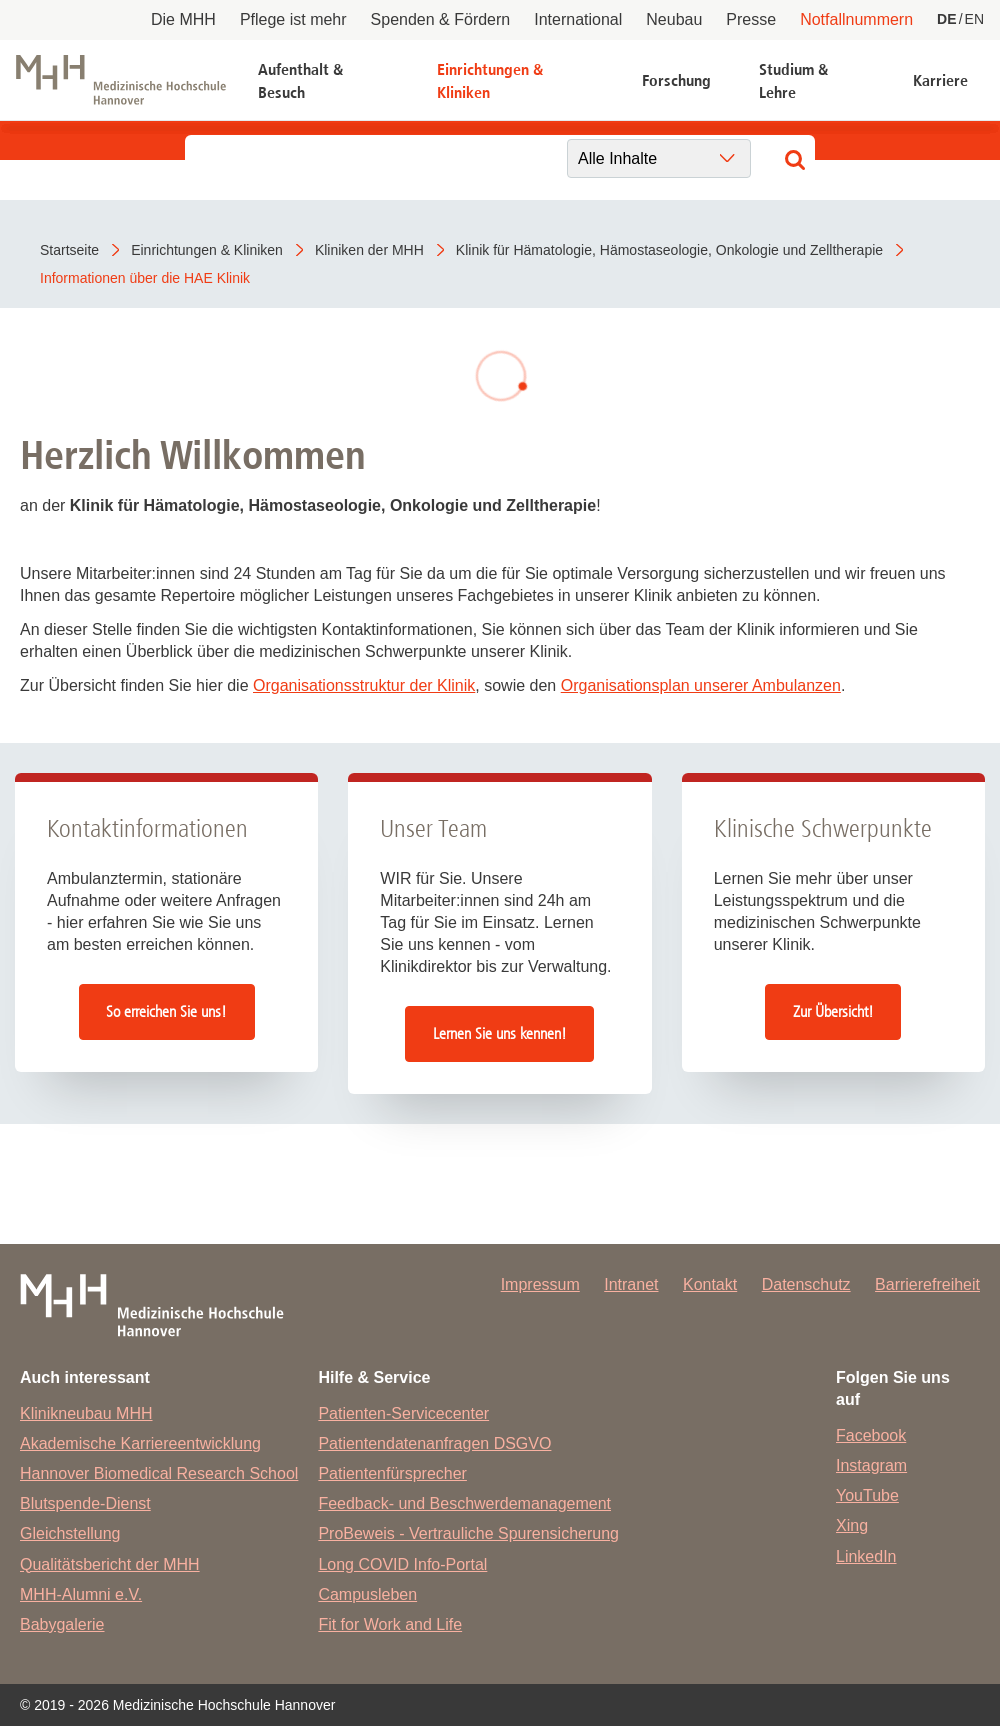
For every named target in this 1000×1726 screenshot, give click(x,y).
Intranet (631, 1284)
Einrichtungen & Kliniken (490, 80)
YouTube (867, 1495)
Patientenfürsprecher (392, 1473)
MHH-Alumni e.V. (81, 1594)
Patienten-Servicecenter (403, 1413)
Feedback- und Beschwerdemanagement (464, 1503)
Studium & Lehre (793, 80)
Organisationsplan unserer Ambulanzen (701, 685)
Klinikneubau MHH (86, 1413)
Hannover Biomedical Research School (159, 1473)
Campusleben (367, 1594)
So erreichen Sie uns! (166, 1011)
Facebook (871, 1435)
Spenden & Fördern (441, 19)
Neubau (674, 19)
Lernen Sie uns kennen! (500, 1033)
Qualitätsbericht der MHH (110, 1564)
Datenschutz (806, 1284)
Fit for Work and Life (390, 1624)
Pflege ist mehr (293, 19)
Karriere (940, 80)
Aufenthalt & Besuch (300, 80)
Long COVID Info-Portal (402, 1564)
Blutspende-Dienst (85, 1503)
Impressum (540, 1284)
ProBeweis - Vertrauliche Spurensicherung (468, 1533)
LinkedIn (866, 1556)
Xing (852, 1525)
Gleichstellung (70, 1533)
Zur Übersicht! (833, 1011)
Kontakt (710, 1284)
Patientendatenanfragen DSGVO (434, 1443)
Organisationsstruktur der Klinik (364, 685)
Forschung (676, 80)
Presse (751, 19)
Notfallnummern (856, 19)
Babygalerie (62, 1624)
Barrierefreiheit (927, 1284)
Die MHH (183, 19)
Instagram (871, 1465)
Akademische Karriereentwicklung (140, 1443)
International (578, 19)
